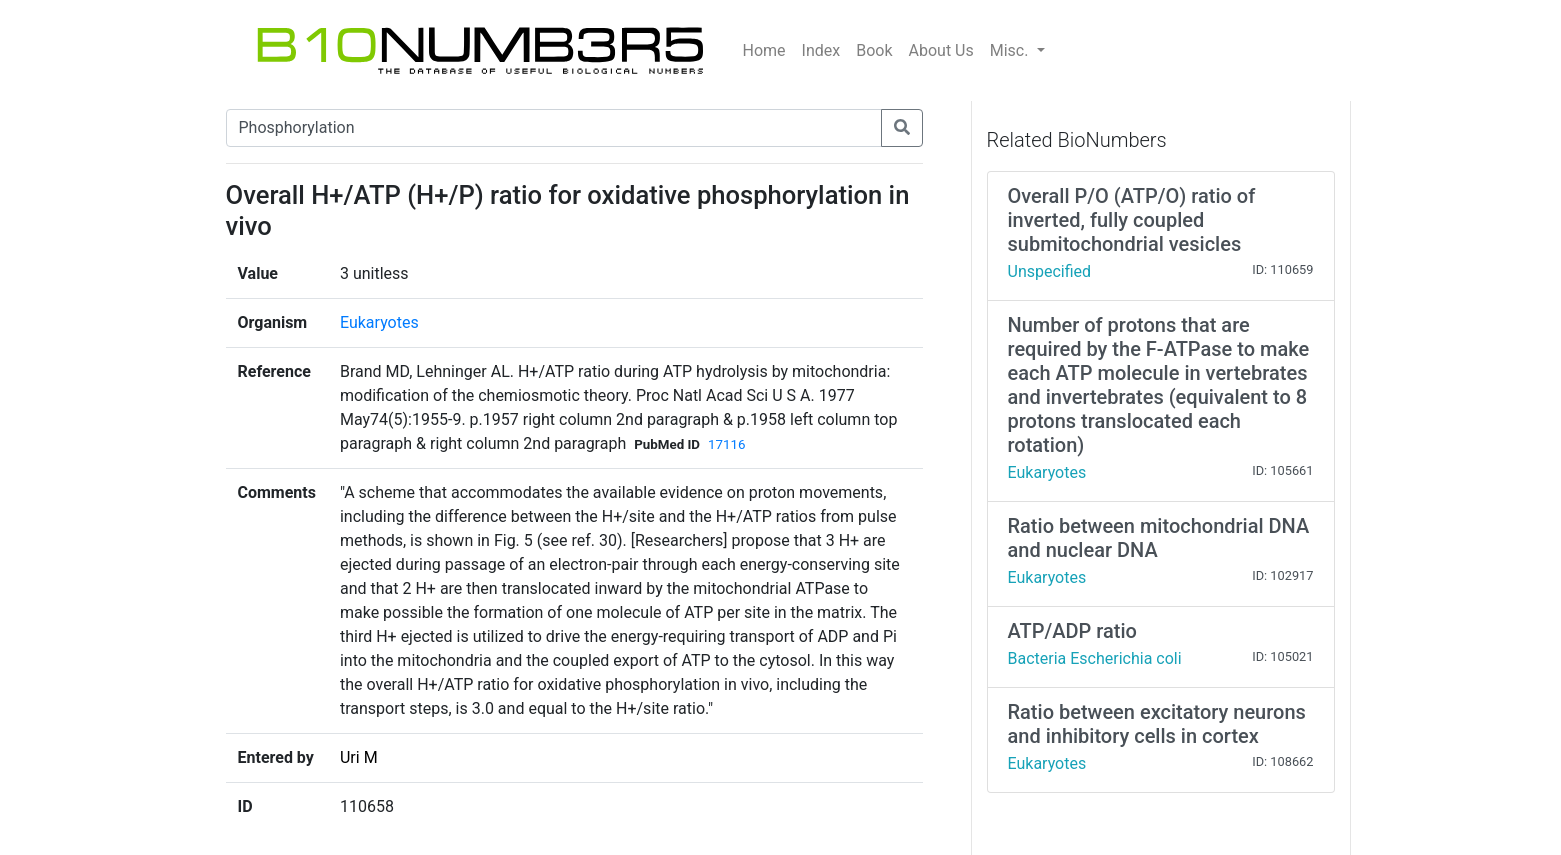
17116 (726, 444)
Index (821, 50)
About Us (941, 50)
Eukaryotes (379, 322)
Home (764, 50)
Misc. (1011, 50)
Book (874, 50)
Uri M (359, 757)
